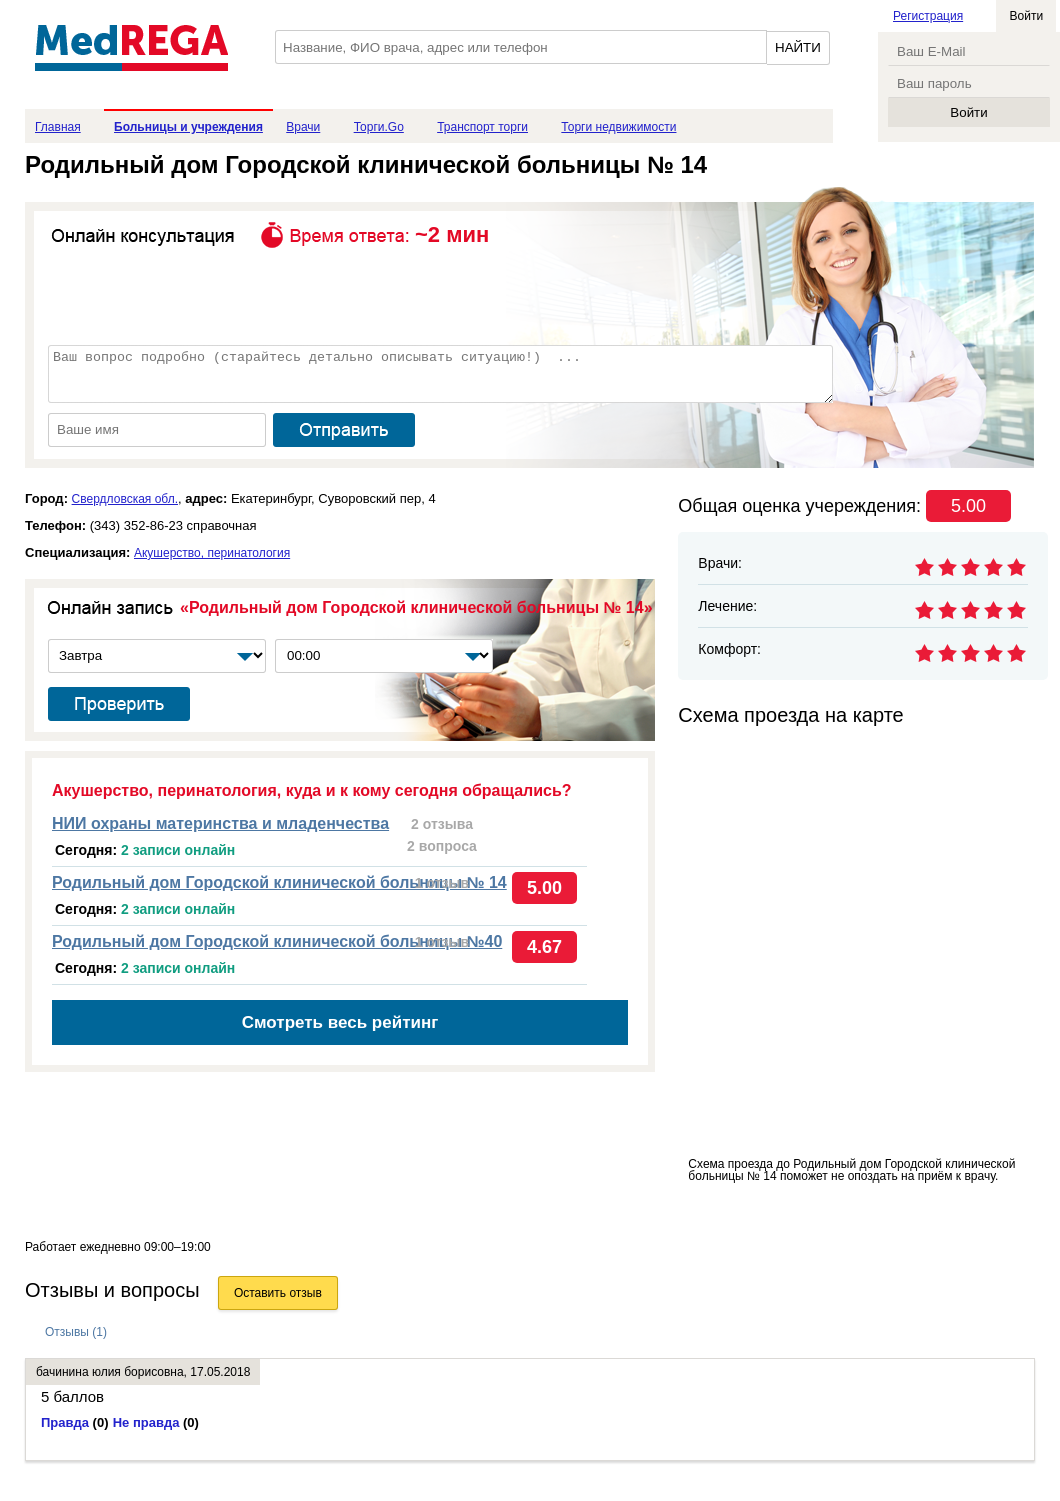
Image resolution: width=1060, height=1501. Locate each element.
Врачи (303, 127)
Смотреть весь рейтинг (340, 1022)
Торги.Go (379, 127)
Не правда (156, 1422)
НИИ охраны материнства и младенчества (220, 823)
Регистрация (928, 16)
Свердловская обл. (125, 499)
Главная (58, 127)
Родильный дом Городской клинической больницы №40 (277, 941)
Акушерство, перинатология (212, 553)
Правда (75, 1422)
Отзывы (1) (76, 1332)
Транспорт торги (482, 127)
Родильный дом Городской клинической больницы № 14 (279, 882)
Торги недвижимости (618, 127)
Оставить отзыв (278, 1293)
